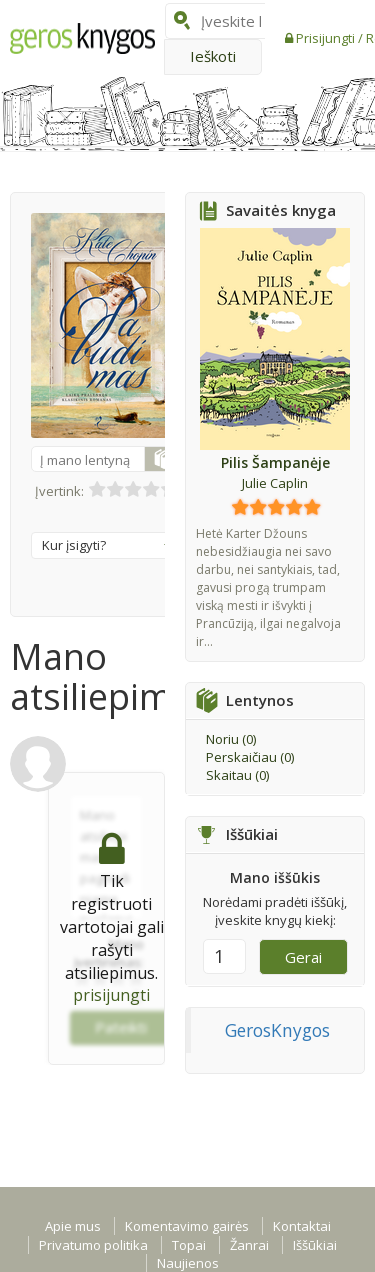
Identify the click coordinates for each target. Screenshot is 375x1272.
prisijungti (111, 995)
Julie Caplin (275, 483)
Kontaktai (302, 1226)
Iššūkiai (315, 1245)
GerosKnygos (277, 1030)
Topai (189, 1245)
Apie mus (73, 1226)
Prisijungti (327, 38)
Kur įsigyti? (107, 545)
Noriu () (231, 739)
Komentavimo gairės (187, 1226)
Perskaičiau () (250, 757)
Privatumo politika (93, 1245)
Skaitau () (237, 775)
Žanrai (249, 1245)
